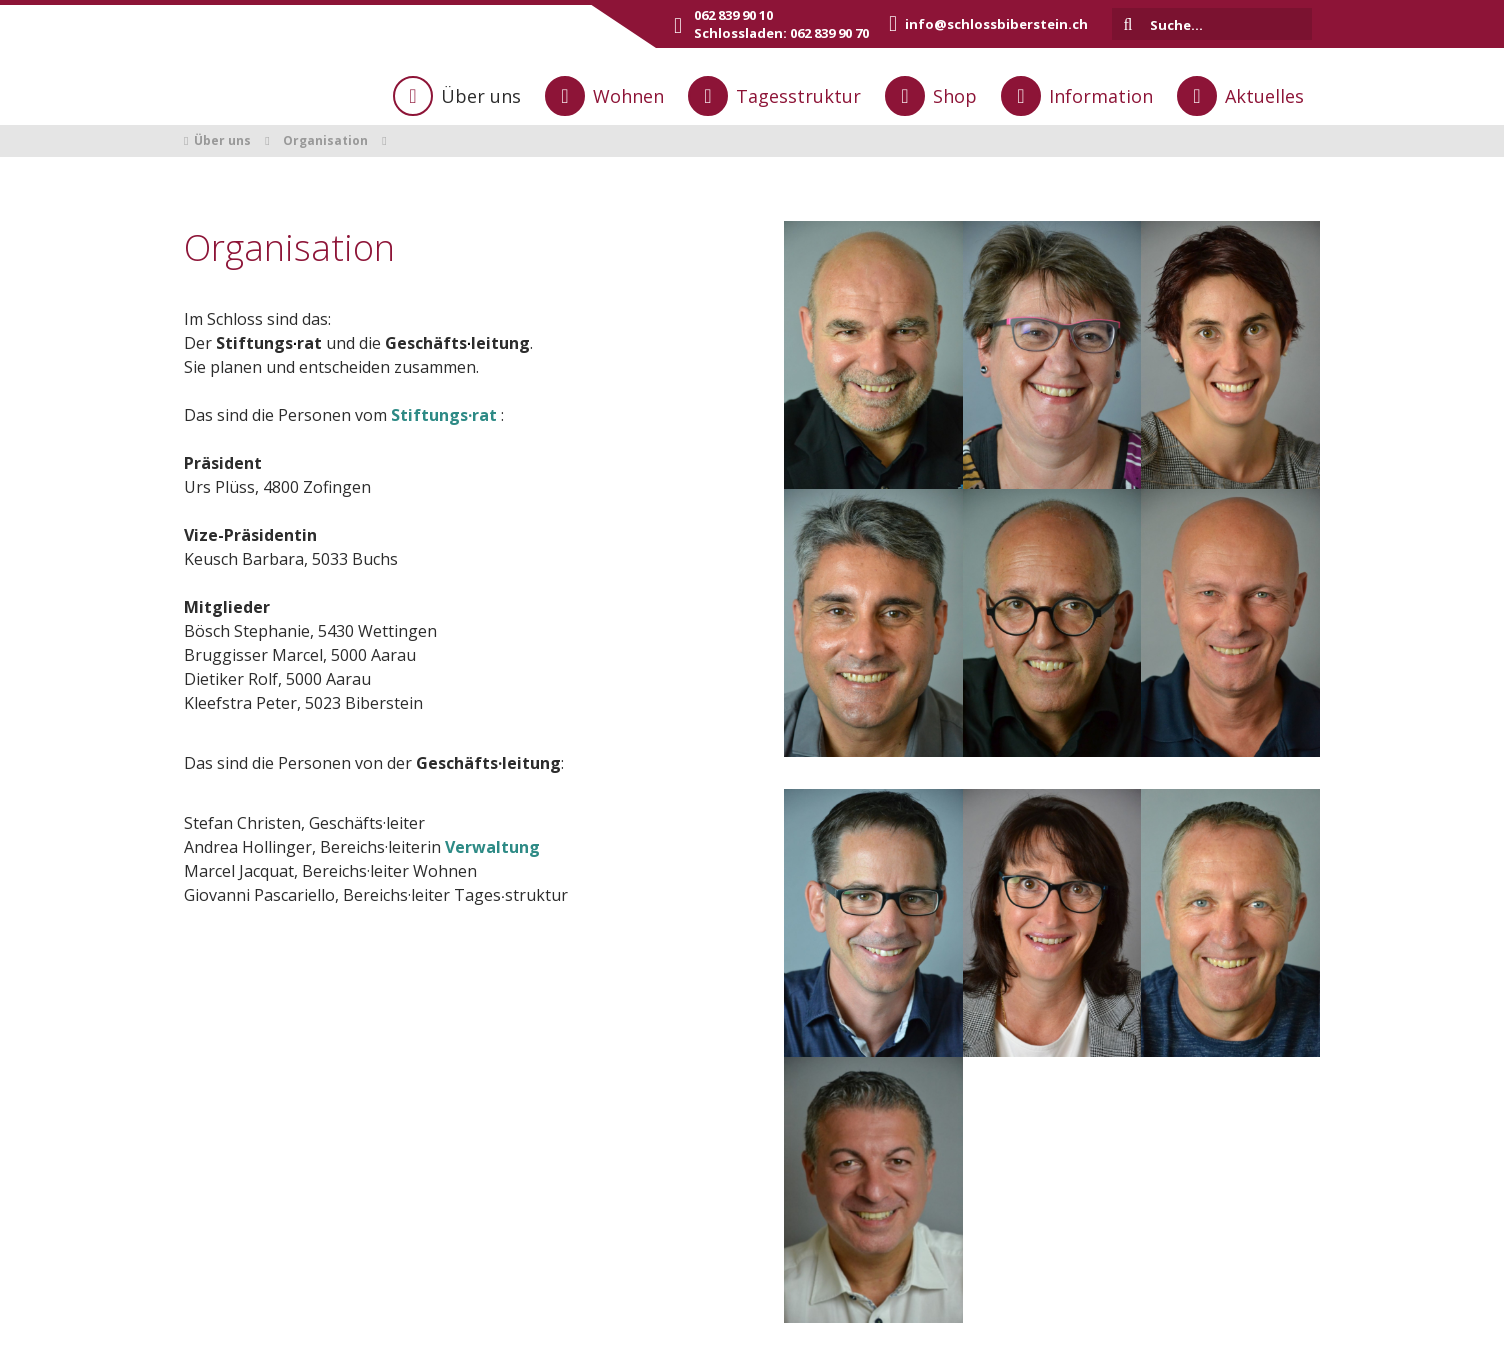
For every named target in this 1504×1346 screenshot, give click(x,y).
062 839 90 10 (733, 15)
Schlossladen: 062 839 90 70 (781, 33)
